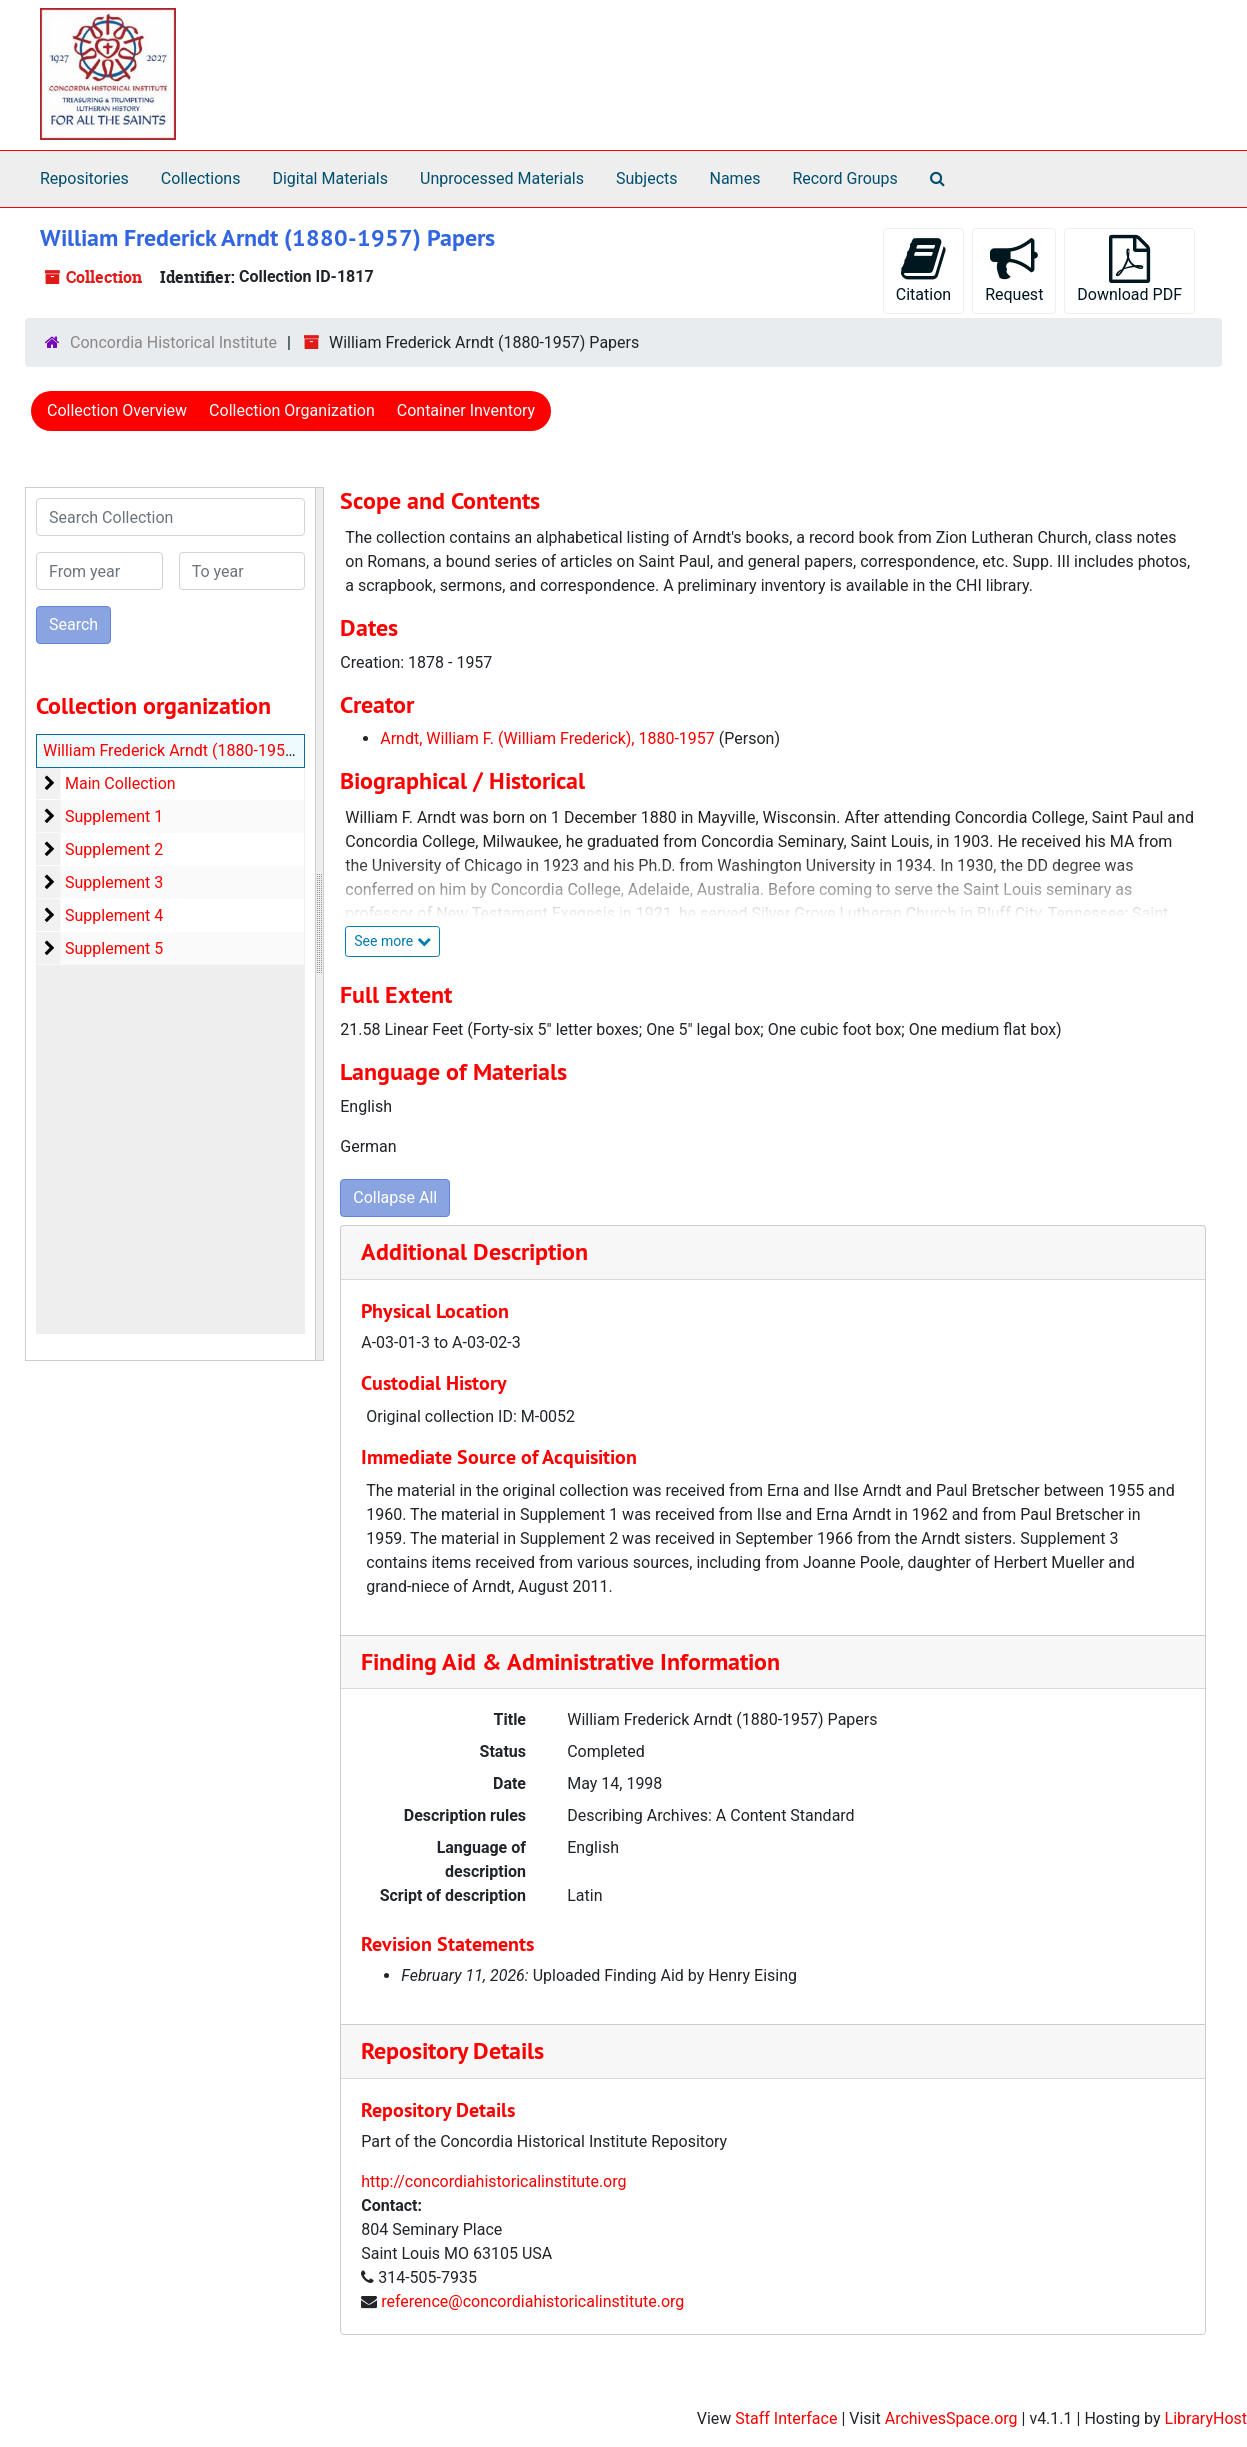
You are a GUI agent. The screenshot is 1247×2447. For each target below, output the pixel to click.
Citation (923, 269)
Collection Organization (292, 410)
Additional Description (474, 1251)
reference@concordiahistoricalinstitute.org (532, 2301)
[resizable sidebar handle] (319, 924)
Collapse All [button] (395, 1197)
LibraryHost (1206, 2418)
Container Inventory (466, 410)
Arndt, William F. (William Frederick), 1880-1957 (547, 738)
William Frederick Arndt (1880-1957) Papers (198, 750)
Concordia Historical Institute (173, 342)
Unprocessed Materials (502, 178)
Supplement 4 (114, 915)
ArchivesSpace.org (951, 2418)
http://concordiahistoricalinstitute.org (493, 2181)
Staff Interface (786, 2418)
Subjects (646, 178)
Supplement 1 (114, 816)
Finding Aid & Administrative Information (570, 1661)
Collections (201, 178)
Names (735, 178)
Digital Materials (330, 178)
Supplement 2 (114, 849)
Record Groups (844, 178)
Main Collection (120, 783)
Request (1014, 269)
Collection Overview (117, 410)
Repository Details (452, 2050)
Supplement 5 (114, 948)
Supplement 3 (114, 882)
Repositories (84, 178)
